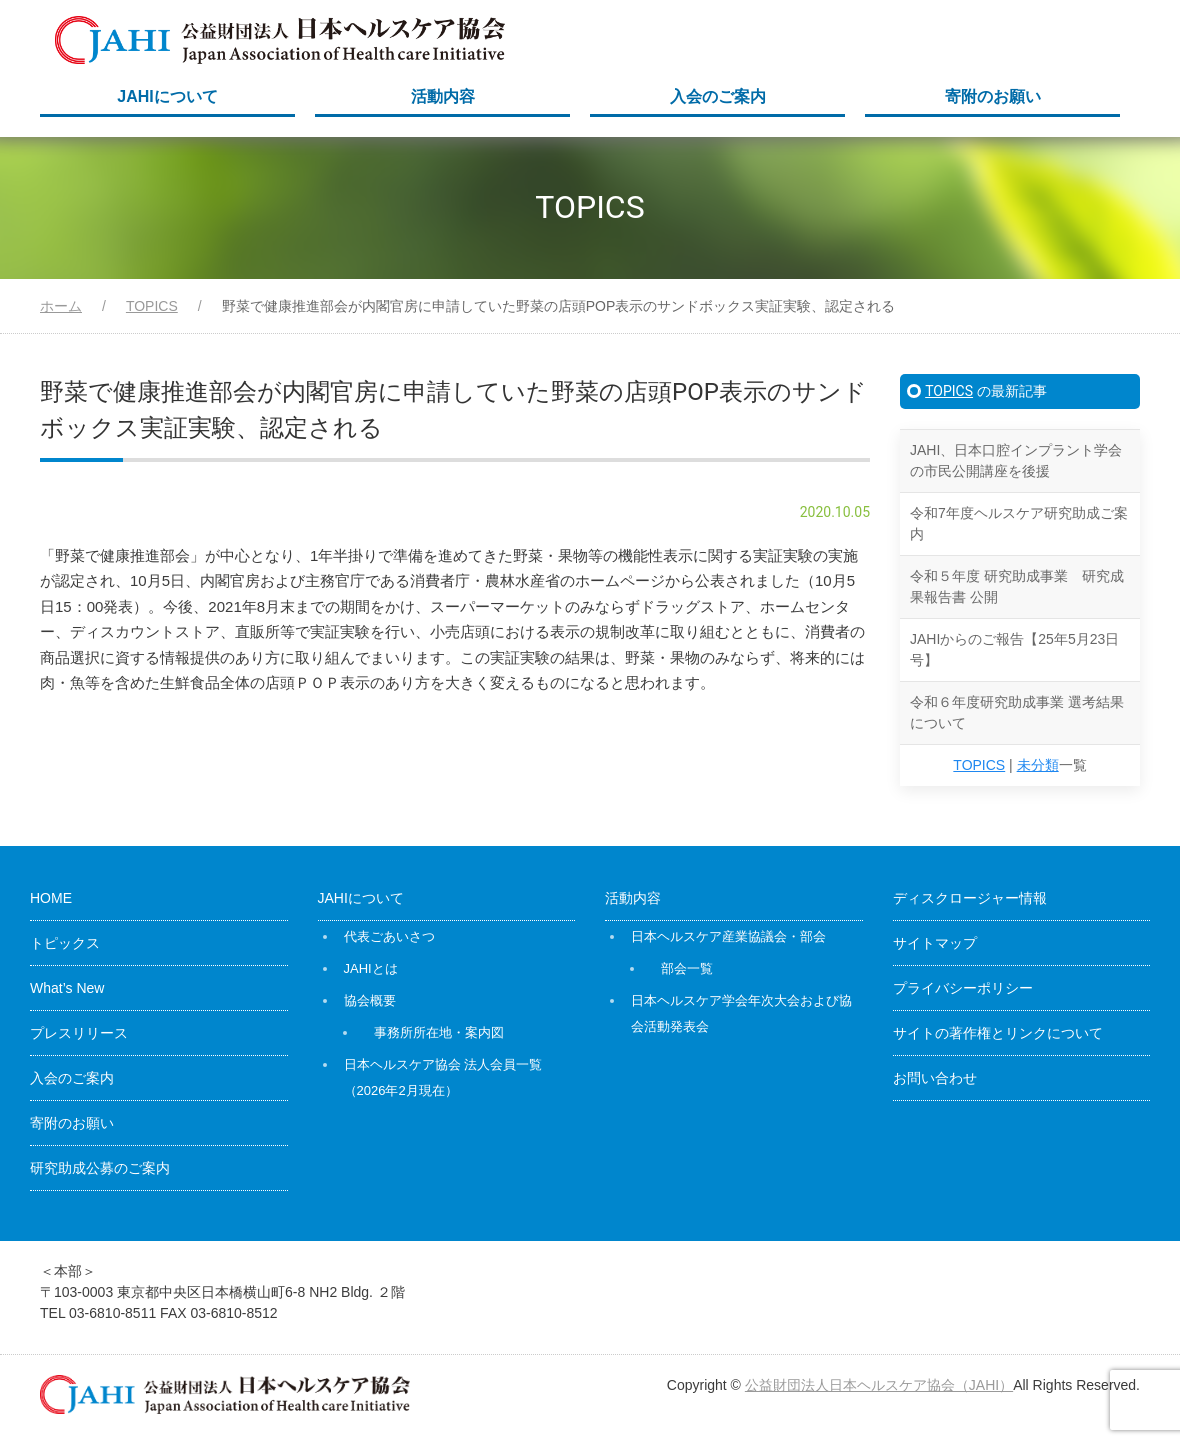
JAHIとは (371, 968)
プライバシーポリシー (963, 988)
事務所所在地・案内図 (439, 1032)
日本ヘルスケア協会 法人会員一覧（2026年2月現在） (443, 1077)
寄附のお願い (993, 96)
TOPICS (949, 391)
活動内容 (443, 96)
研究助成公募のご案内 (100, 1168)
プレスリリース (79, 1033)
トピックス (65, 943)
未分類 (1038, 765)
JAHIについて (167, 96)
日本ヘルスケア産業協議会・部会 (728, 936)
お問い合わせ (935, 1078)
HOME (51, 898)
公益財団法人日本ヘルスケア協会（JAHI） (879, 1385)
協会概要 (370, 1000)
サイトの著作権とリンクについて (998, 1033)
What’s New (67, 988)
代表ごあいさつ (389, 936)
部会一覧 (687, 968)
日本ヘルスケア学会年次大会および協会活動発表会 (741, 1013)
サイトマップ (935, 943)
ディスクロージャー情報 (970, 898)
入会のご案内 (718, 96)
